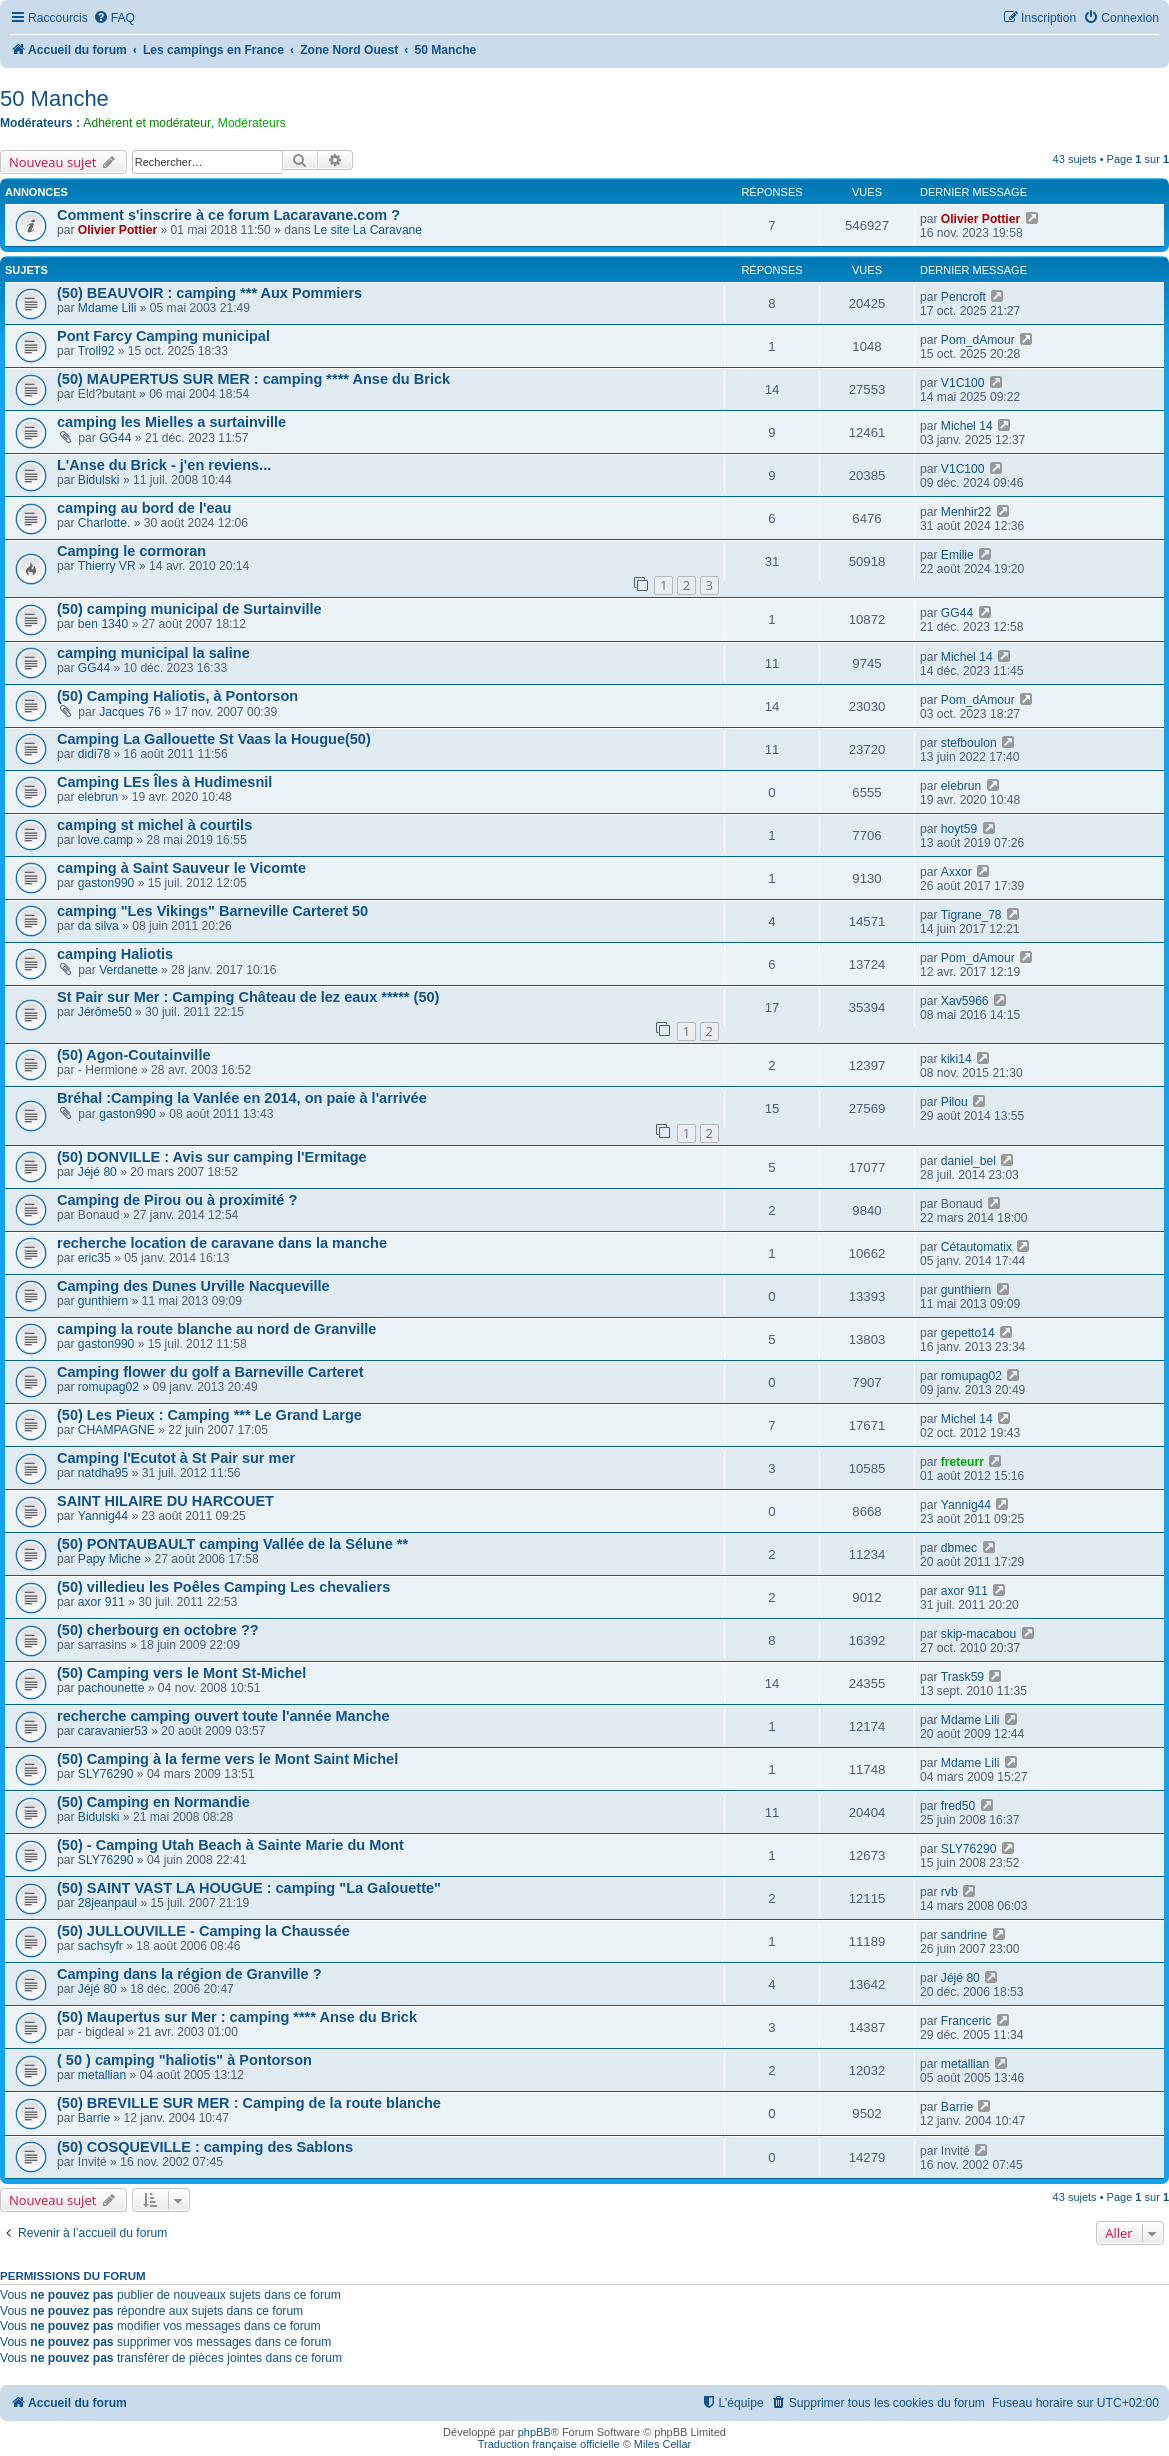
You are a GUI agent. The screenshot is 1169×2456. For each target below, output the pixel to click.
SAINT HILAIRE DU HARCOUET (165, 1501)
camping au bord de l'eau (144, 508)
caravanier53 (113, 1731)
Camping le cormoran (131, 551)
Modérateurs (252, 123)
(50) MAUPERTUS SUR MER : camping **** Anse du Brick (253, 379)
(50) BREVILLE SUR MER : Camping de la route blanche (249, 2103)
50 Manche (54, 98)
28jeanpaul (107, 1903)
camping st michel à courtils (154, 825)
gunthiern (103, 1301)
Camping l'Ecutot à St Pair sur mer (176, 1458)
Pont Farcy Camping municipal (163, 336)
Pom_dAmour (978, 340)
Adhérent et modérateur (147, 123)
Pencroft (963, 297)
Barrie (94, 2118)
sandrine (964, 1935)
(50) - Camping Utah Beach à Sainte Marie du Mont (230, 1845)
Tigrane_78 (971, 915)
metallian (102, 2075)
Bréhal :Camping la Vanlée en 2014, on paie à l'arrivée (242, 1098)
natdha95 (103, 1473)
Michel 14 (967, 426)
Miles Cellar (662, 2444)
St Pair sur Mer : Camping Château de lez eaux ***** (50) (248, 997)
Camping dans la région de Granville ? (189, 1974)
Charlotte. (104, 523)
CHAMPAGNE (116, 1430)
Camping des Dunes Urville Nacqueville (193, 1286)
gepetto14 (968, 1333)
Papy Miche (109, 1559)
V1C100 (963, 383)
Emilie (957, 555)
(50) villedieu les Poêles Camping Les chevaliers (223, 1587)
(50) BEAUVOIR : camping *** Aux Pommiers (209, 293)
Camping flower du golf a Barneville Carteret (210, 1372)
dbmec (959, 1548)
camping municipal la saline (153, 653)
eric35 (94, 1258)
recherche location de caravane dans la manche (222, 1243)
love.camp (105, 840)
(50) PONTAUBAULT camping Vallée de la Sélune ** (232, 1544)
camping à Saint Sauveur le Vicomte (181, 868)
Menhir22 (966, 512)
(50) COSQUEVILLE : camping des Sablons (205, 2147)
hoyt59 (959, 829)
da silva (98, 926)
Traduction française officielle (549, 2444)
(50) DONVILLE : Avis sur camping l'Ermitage (212, 1157)
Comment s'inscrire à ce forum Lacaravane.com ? (228, 215)
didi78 (94, 754)
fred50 (958, 1806)
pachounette (111, 1688)
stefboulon (969, 743)
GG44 (115, 438)
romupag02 (108, 1387)
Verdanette (128, 970)
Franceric (966, 2021)
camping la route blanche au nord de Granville (216, 1329)
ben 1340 (103, 624)
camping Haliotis (115, 954)
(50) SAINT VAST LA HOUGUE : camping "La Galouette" (249, 1888)
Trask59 (962, 1677)
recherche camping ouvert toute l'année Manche (223, 1716)
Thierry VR (107, 566)
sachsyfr (100, 1946)
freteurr (962, 1462)
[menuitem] (114, 18)
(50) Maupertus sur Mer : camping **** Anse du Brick (237, 2017)
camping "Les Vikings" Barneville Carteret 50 (212, 911)
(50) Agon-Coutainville (134, 1055)
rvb (949, 1892)
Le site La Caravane (368, 230)
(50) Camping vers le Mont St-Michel (181, 1673)
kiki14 (956, 1059)
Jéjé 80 (97, 1172)
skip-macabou (978, 1634)
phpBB (534, 2432)
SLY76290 (106, 1774)
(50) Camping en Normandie (153, 1802)
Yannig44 (103, 1516)
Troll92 (96, 351)
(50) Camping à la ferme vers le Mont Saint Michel (227, 1759)
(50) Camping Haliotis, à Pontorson (177, 696)
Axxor (956, 872)
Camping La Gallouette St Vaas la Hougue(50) (214, 739)
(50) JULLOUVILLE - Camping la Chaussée (203, 1931)
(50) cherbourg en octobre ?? (158, 1630)
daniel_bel (968, 1161)
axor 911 (101, 1602)
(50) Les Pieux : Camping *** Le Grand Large (209, 1415)
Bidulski (99, 480)
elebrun (98, 797)
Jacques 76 (130, 712)
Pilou (954, 1102)
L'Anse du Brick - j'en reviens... (164, 465)
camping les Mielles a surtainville (171, 422)
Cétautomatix (976, 1247)
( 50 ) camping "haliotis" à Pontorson (184, 2060)
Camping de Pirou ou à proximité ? (177, 1200)
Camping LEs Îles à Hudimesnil (164, 782)
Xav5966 (965, 1001)
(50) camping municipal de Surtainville (189, 609)
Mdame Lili (107, 308)
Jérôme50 (105, 1012)
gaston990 (106, 883)
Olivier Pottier (117, 230)
